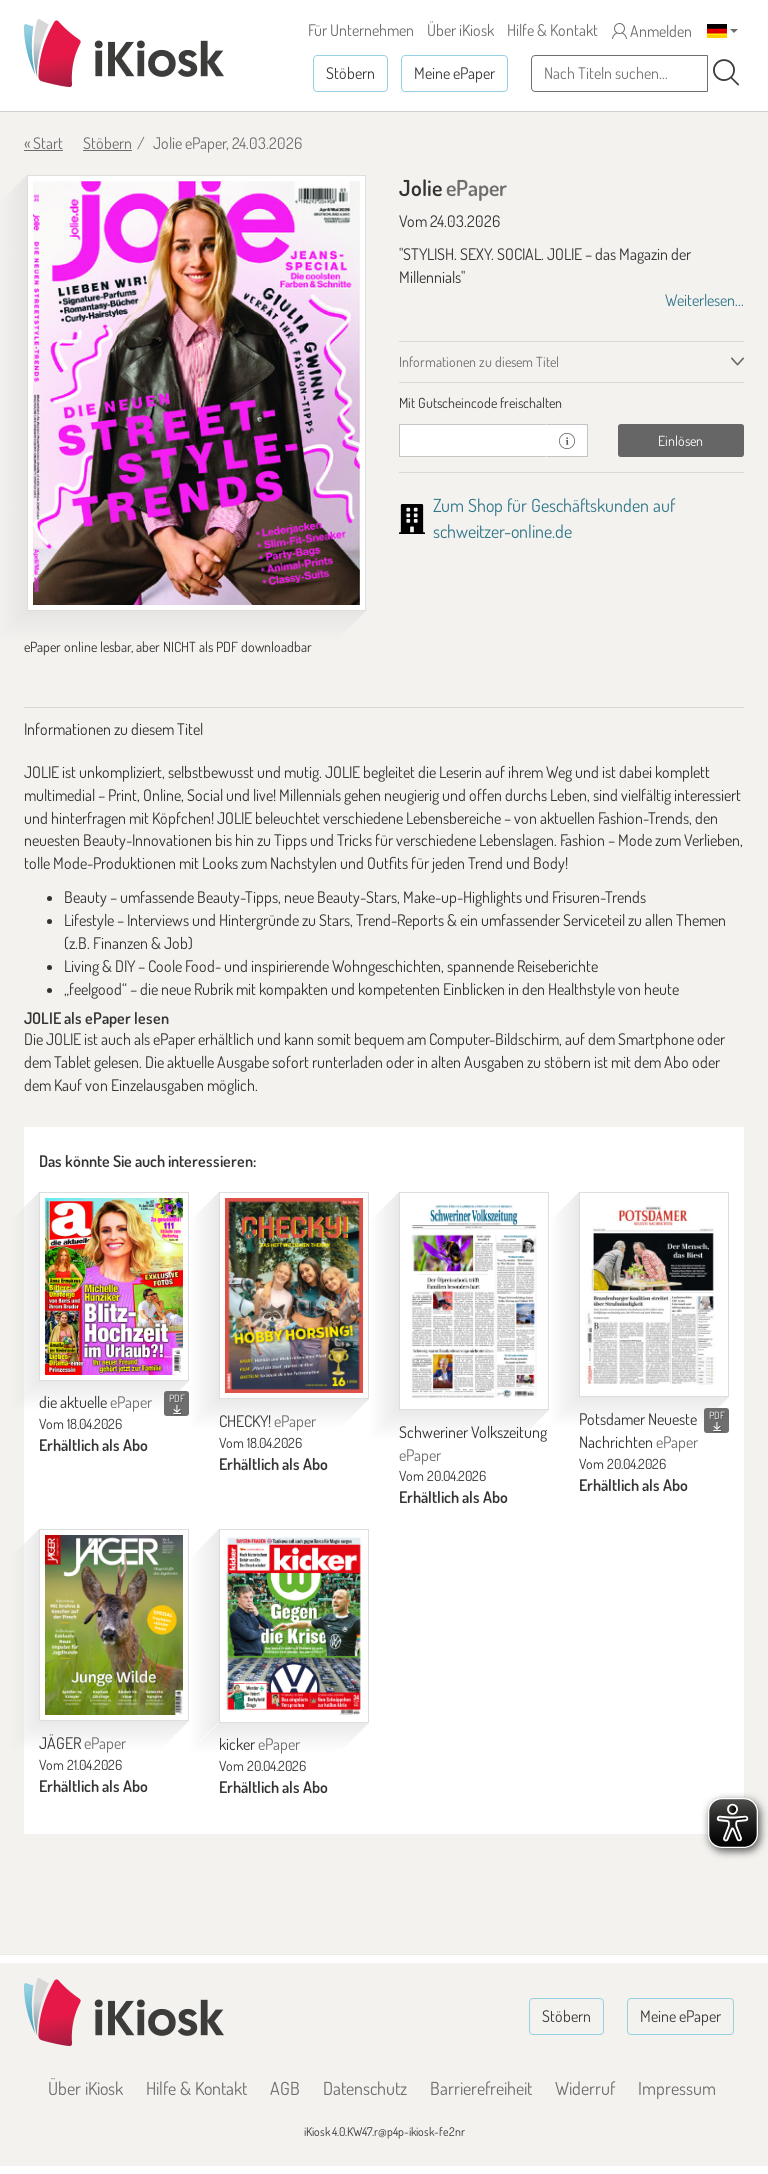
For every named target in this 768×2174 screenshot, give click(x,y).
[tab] (571, 403)
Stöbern (350, 73)
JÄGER (82, 1743)
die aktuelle (95, 1402)
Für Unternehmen (361, 30)
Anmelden (652, 31)
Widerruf (585, 2088)
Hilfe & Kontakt (552, 30)
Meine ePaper (454, 73)
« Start (43, 143)
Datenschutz (365, 2088)
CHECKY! (267, 1421)
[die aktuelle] (114, 1286)
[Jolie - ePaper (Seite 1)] (196, 393)
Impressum (677, 2088)
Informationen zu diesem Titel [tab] (479, 361)
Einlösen (680, 440)
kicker (259, 1744)
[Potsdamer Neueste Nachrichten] (654, 1294)
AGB (285, 2088)
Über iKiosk (460, 30)
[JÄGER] (114, 1625)
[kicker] (294, 1625)
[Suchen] (726, 73)
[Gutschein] (473, 440)
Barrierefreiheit (481, 2088)
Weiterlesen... (704, 300)
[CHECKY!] (294, 1295)
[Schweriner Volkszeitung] (474, 1301)
